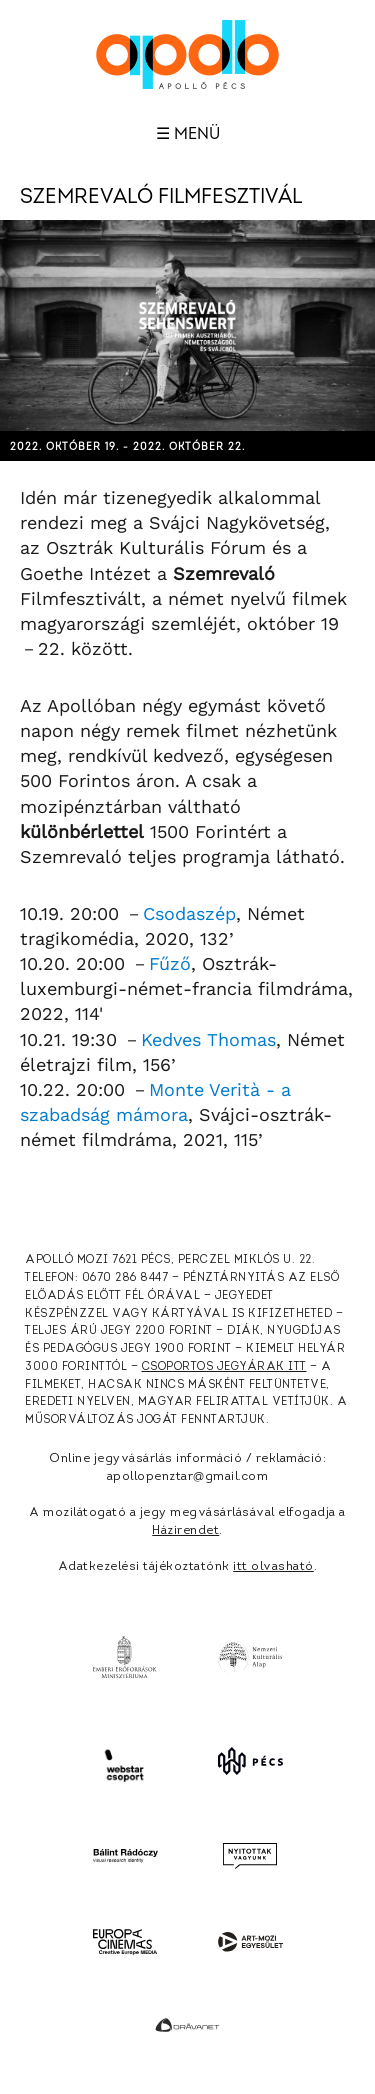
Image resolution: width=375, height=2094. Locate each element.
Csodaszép (189, 913)
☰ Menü (188, 134)
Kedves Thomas (208, 1039)
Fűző (170, 963)
